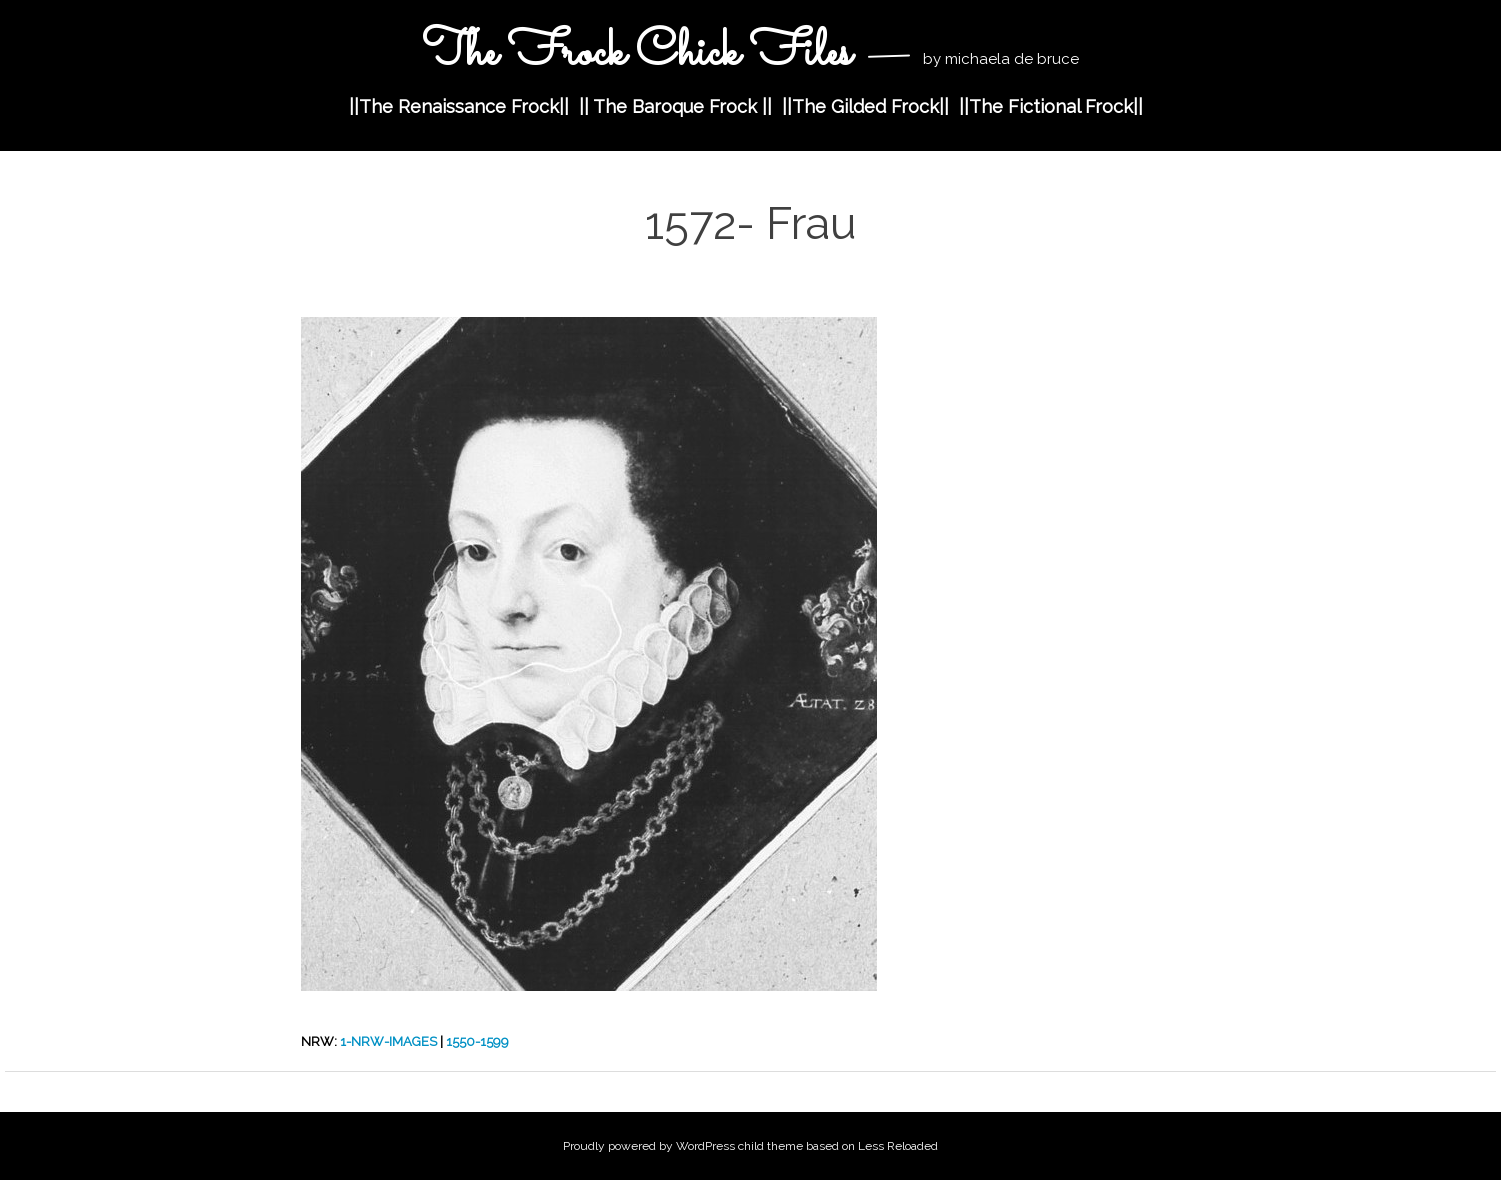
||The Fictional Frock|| (1051, 106)
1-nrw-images (388, 1041)
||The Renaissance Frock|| (459, 106)
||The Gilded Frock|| (865, 106)
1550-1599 (477, 1041)
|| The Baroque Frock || (675, 106)
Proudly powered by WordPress (649, 1146)
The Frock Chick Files (642, 53)
